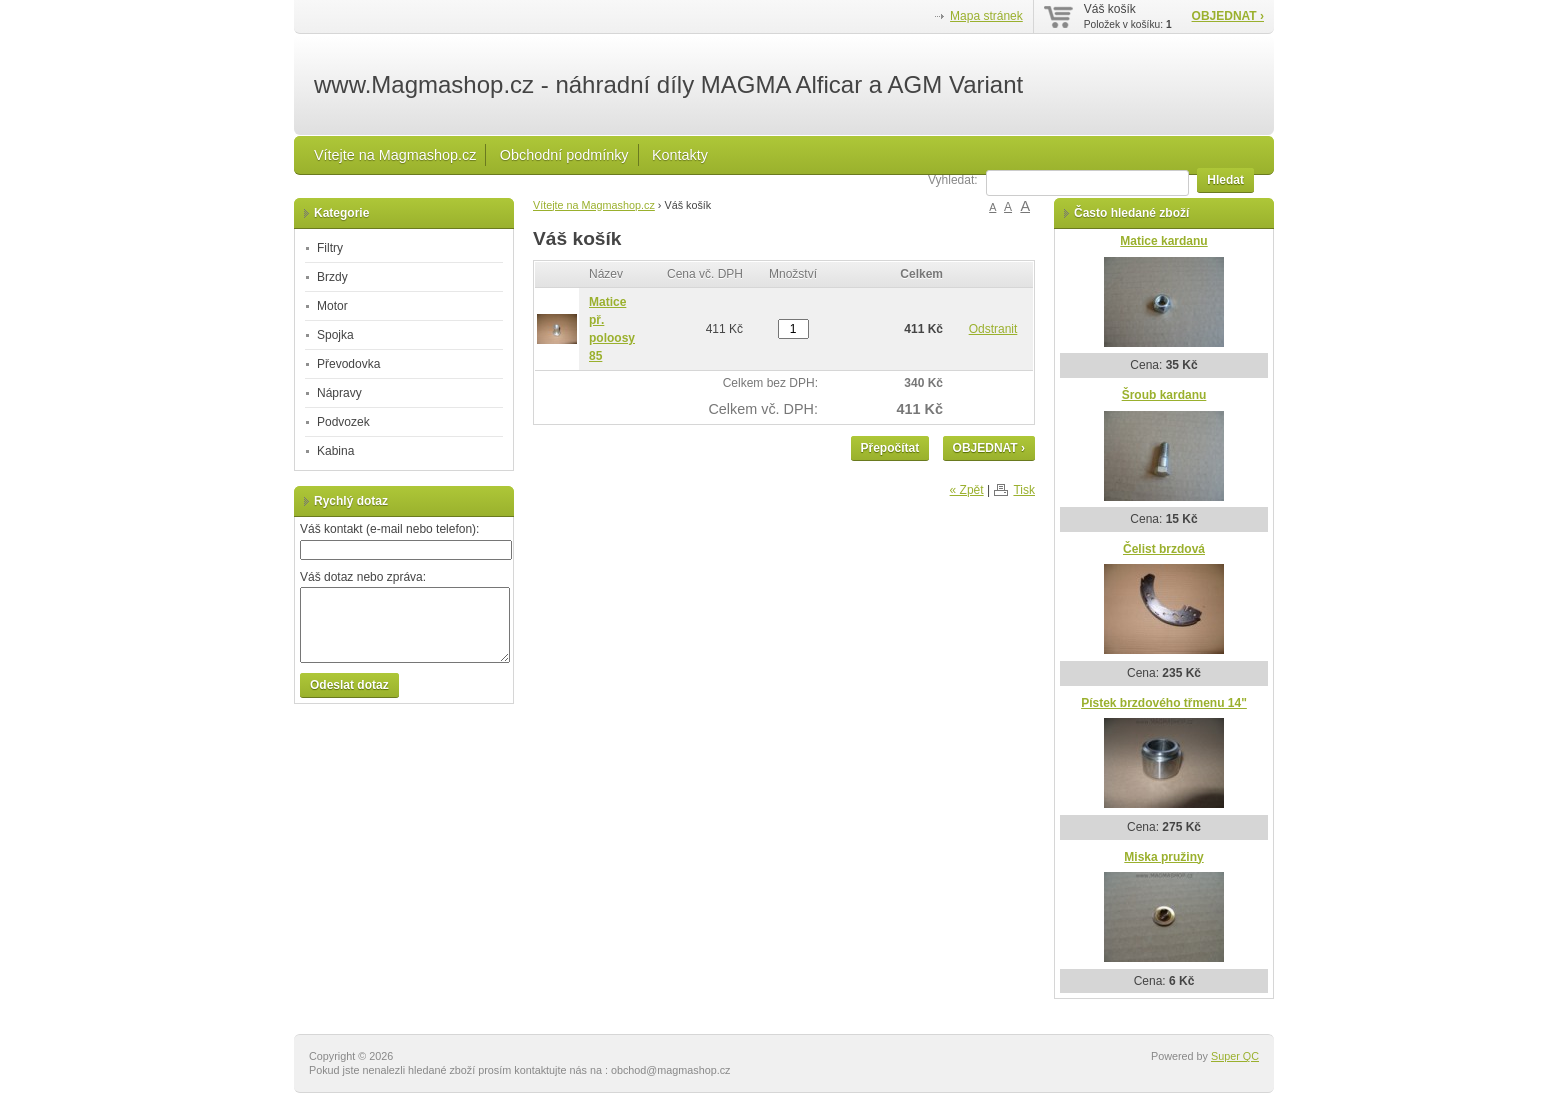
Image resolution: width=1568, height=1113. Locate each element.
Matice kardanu (1163, 241)
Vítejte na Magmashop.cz (395, 155)
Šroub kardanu (1164, 395)
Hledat (1225, 180)
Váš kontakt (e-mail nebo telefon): (389, 529)
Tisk (1024, 490)
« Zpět (967, 490)
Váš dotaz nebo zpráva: (363, 577)
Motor (332, 306)
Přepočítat (890, 448)
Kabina (335, 451)
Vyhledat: (953, 180)
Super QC (1235, 1056)
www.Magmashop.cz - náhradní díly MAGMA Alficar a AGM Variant (668, 85)
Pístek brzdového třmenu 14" (1164, 703)
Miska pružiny (1163, 857)
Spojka (335, 335)
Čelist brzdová (1164, 549)
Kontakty (680, 155)
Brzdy (332, 277)
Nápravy (339, 393)
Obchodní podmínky (564, 155)
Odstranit (993, 329)
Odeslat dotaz (349, 685)
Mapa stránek (986, 16)
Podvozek (343, 422)
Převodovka (348, 364)
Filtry (330, 248)
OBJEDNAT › (1228, 16)
